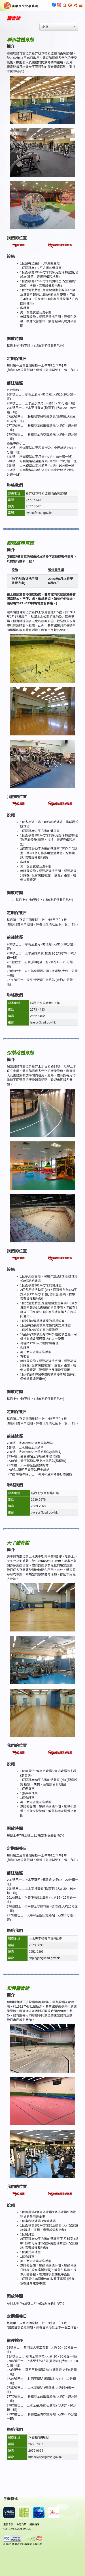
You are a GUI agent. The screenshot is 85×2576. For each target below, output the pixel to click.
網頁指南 (34, 2524)
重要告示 (8, 2524)
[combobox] (58, 27)
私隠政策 (21, 2524)
